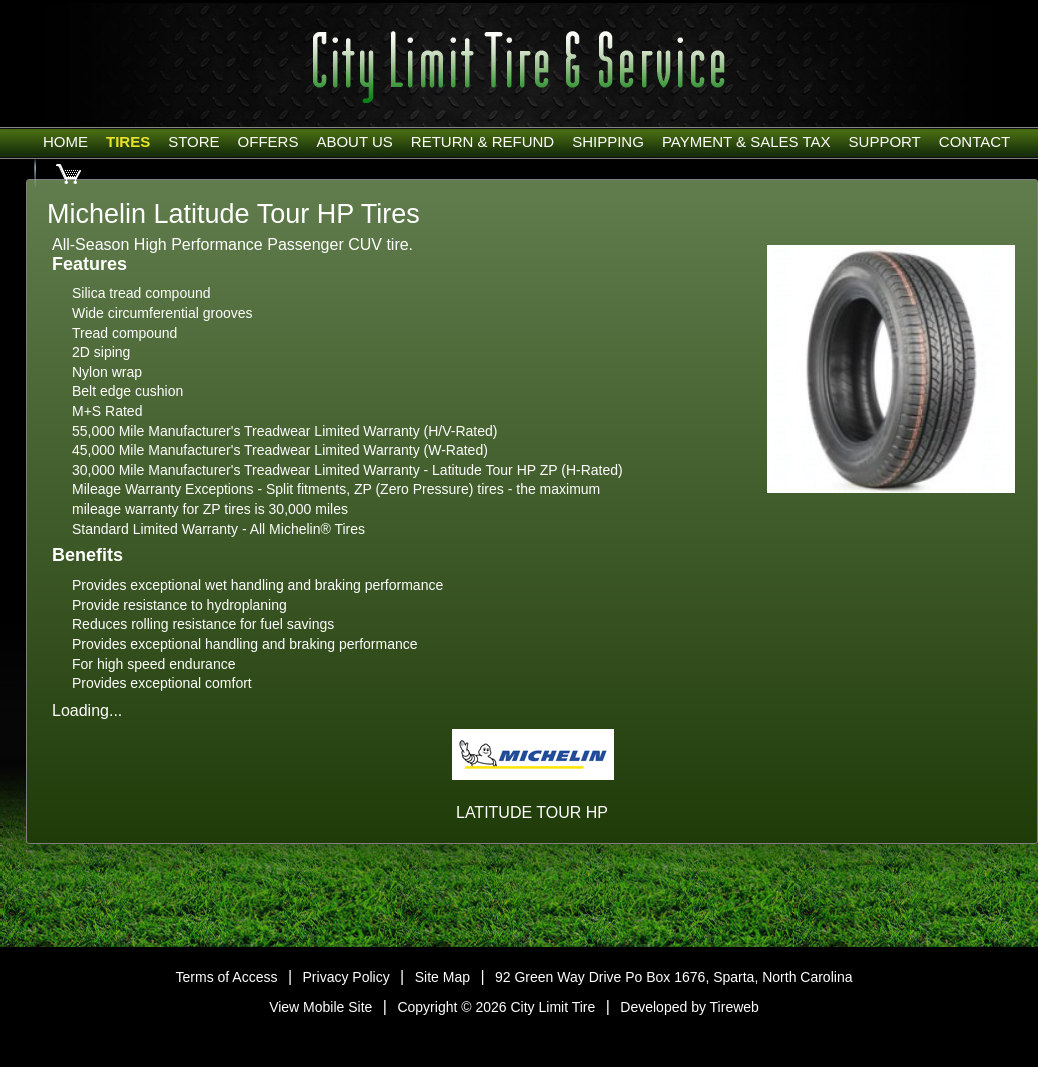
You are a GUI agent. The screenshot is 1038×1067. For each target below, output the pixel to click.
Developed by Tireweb (689, 1007)
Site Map (442, 977)
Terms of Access (227, 977)
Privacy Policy (346, 977)
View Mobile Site (320, 1007)
